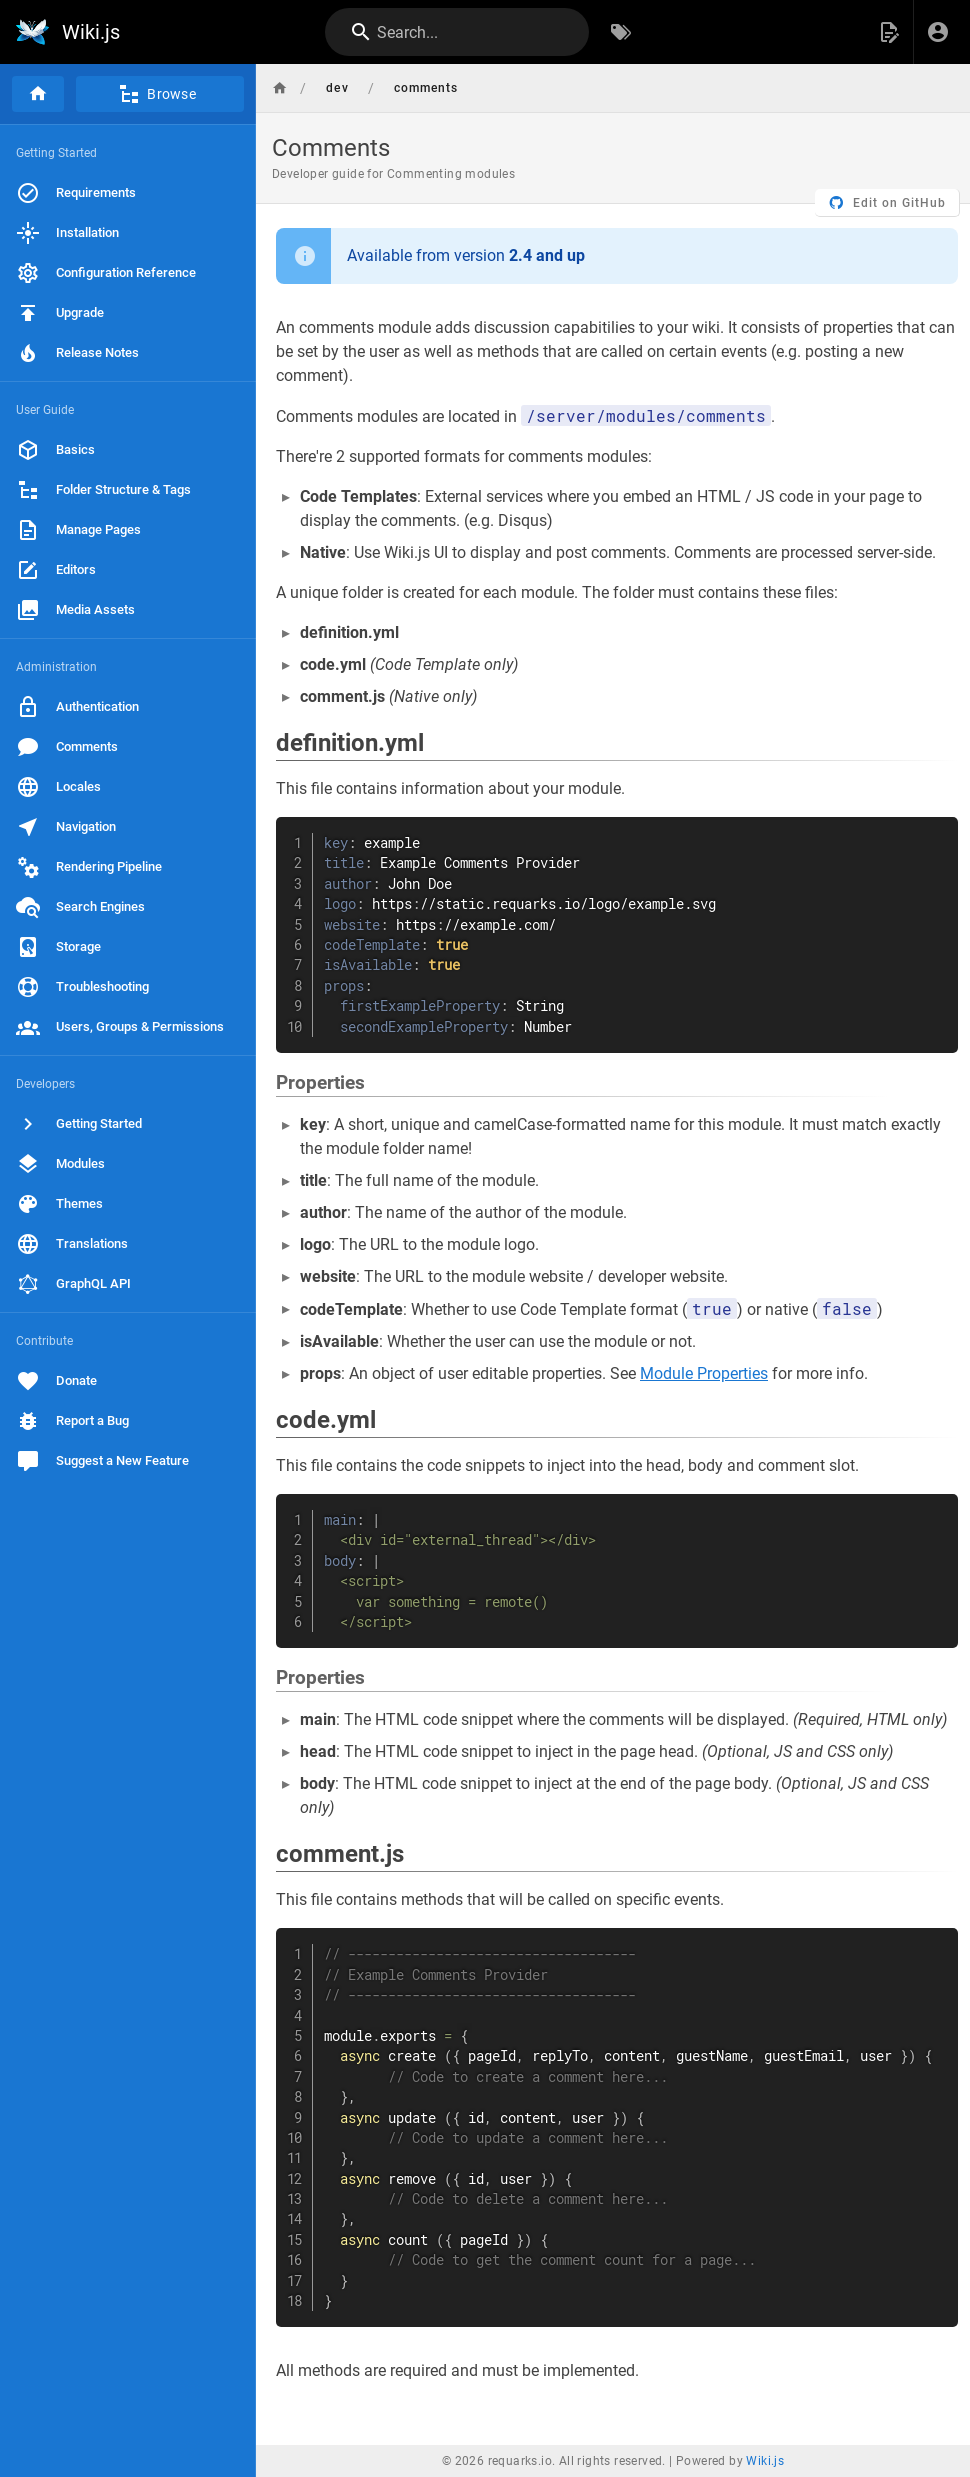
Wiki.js (765, 2461)
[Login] (938, 32)
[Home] (38, 94)
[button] (889, 32)
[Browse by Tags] (621, 32)
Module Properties (704, 1373)
